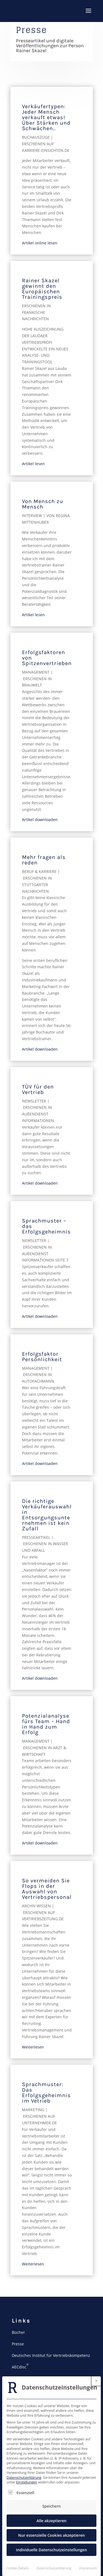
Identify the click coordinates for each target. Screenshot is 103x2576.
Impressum (88, 2568)
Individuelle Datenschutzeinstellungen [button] (51, 2549)
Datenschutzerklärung (24, 2477)
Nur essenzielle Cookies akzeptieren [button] (51, 2535)
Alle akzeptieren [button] (51, 2520)
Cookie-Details (17, 2568)
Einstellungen (26, 2482)
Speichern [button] (51, 2506)
